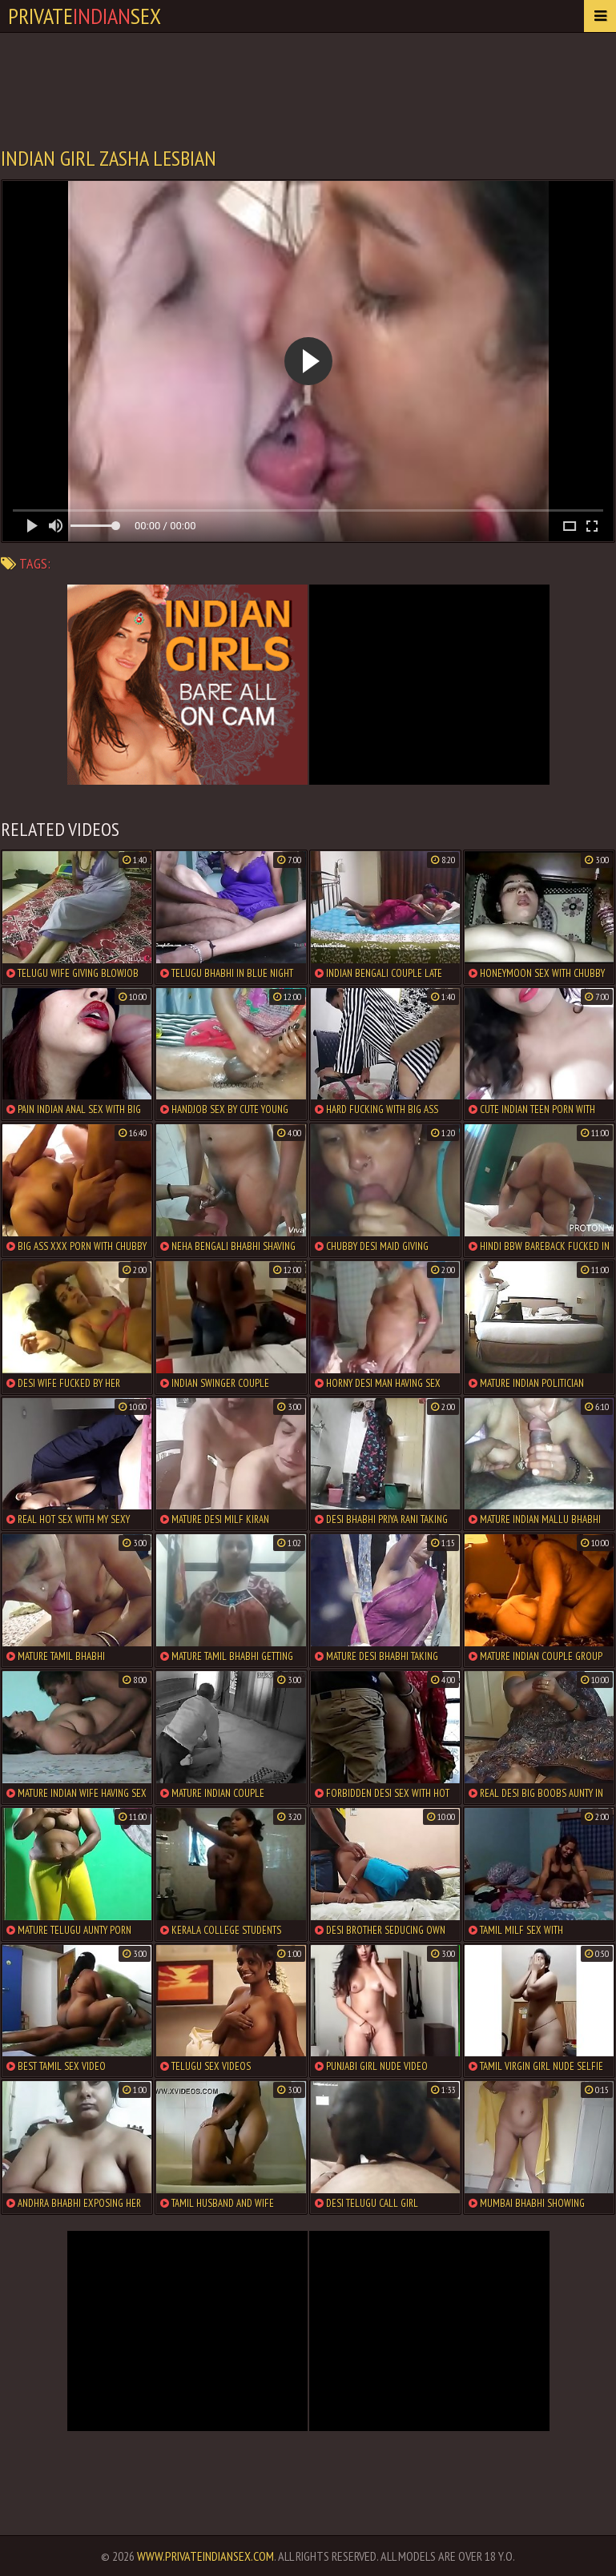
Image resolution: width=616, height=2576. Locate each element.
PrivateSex (84, 15)
